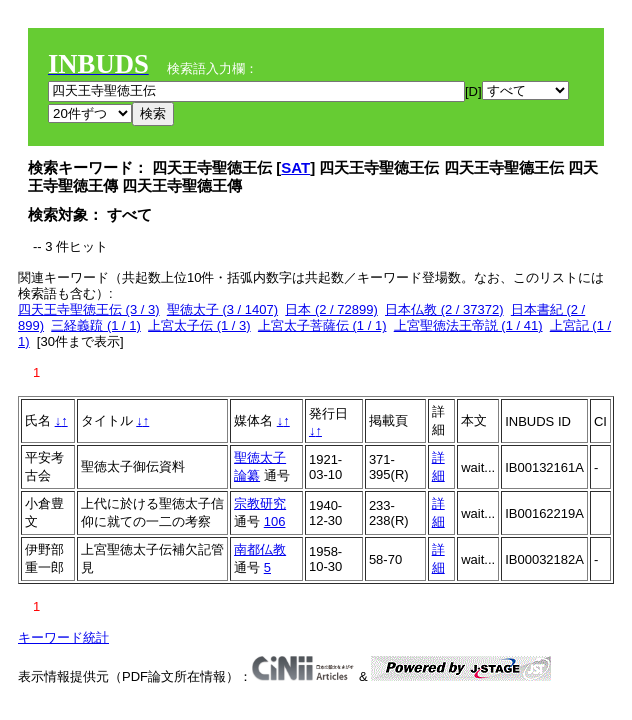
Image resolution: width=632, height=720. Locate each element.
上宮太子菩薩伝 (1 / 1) (322, 325)
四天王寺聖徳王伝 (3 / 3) (89, 309)
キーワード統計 (63, 637)
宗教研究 (260, 503)
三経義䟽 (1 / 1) (96, 325)
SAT (295, 167)
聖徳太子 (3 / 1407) (222, 309)
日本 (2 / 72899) (331, 309)
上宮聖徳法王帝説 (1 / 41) (468, 325)
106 (275, 521)
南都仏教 (260, 549)
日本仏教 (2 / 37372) (444, 309)
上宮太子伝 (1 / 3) (199, 325)
